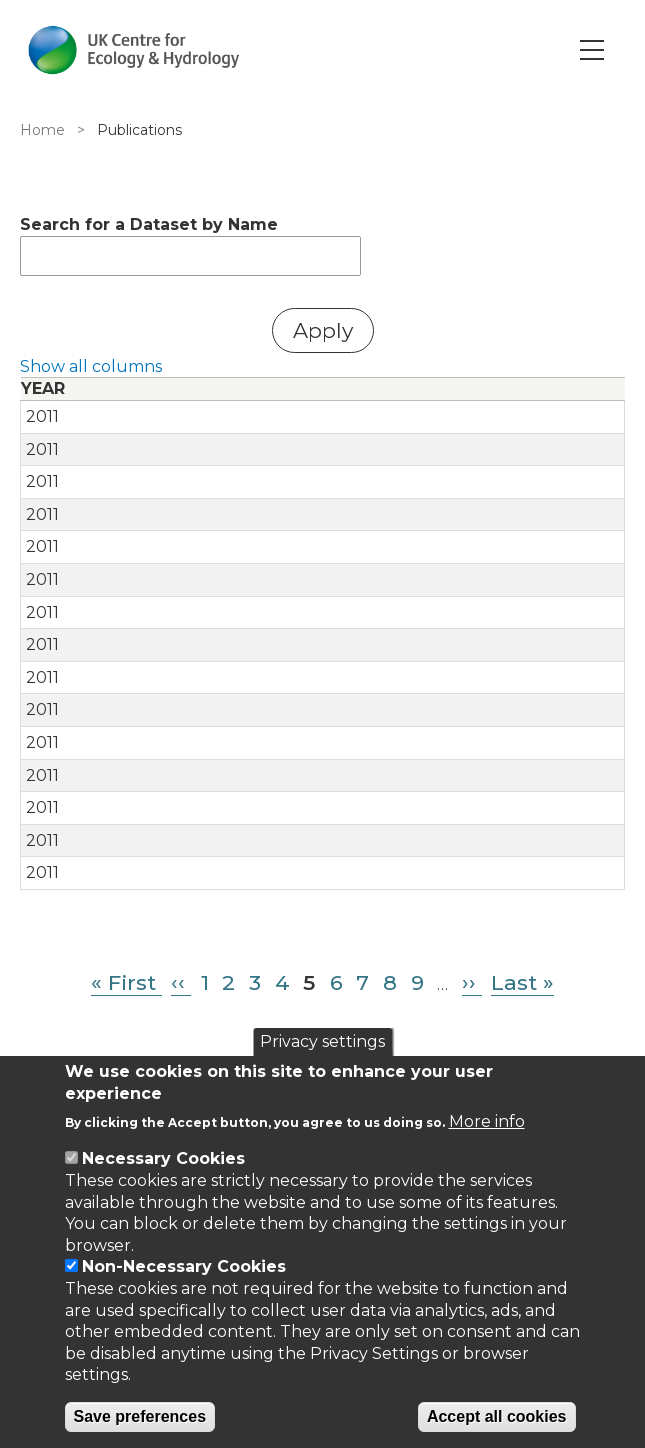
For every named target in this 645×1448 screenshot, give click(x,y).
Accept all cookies (497, 1416)
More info (487, 1121)
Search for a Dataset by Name (149, 224)
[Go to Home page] (133, 50)
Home (42, 130)
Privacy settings (322, 1041)
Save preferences (140, 1416)
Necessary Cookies (163, 1158)
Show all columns (91, 366)
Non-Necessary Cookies (184, 1266)
